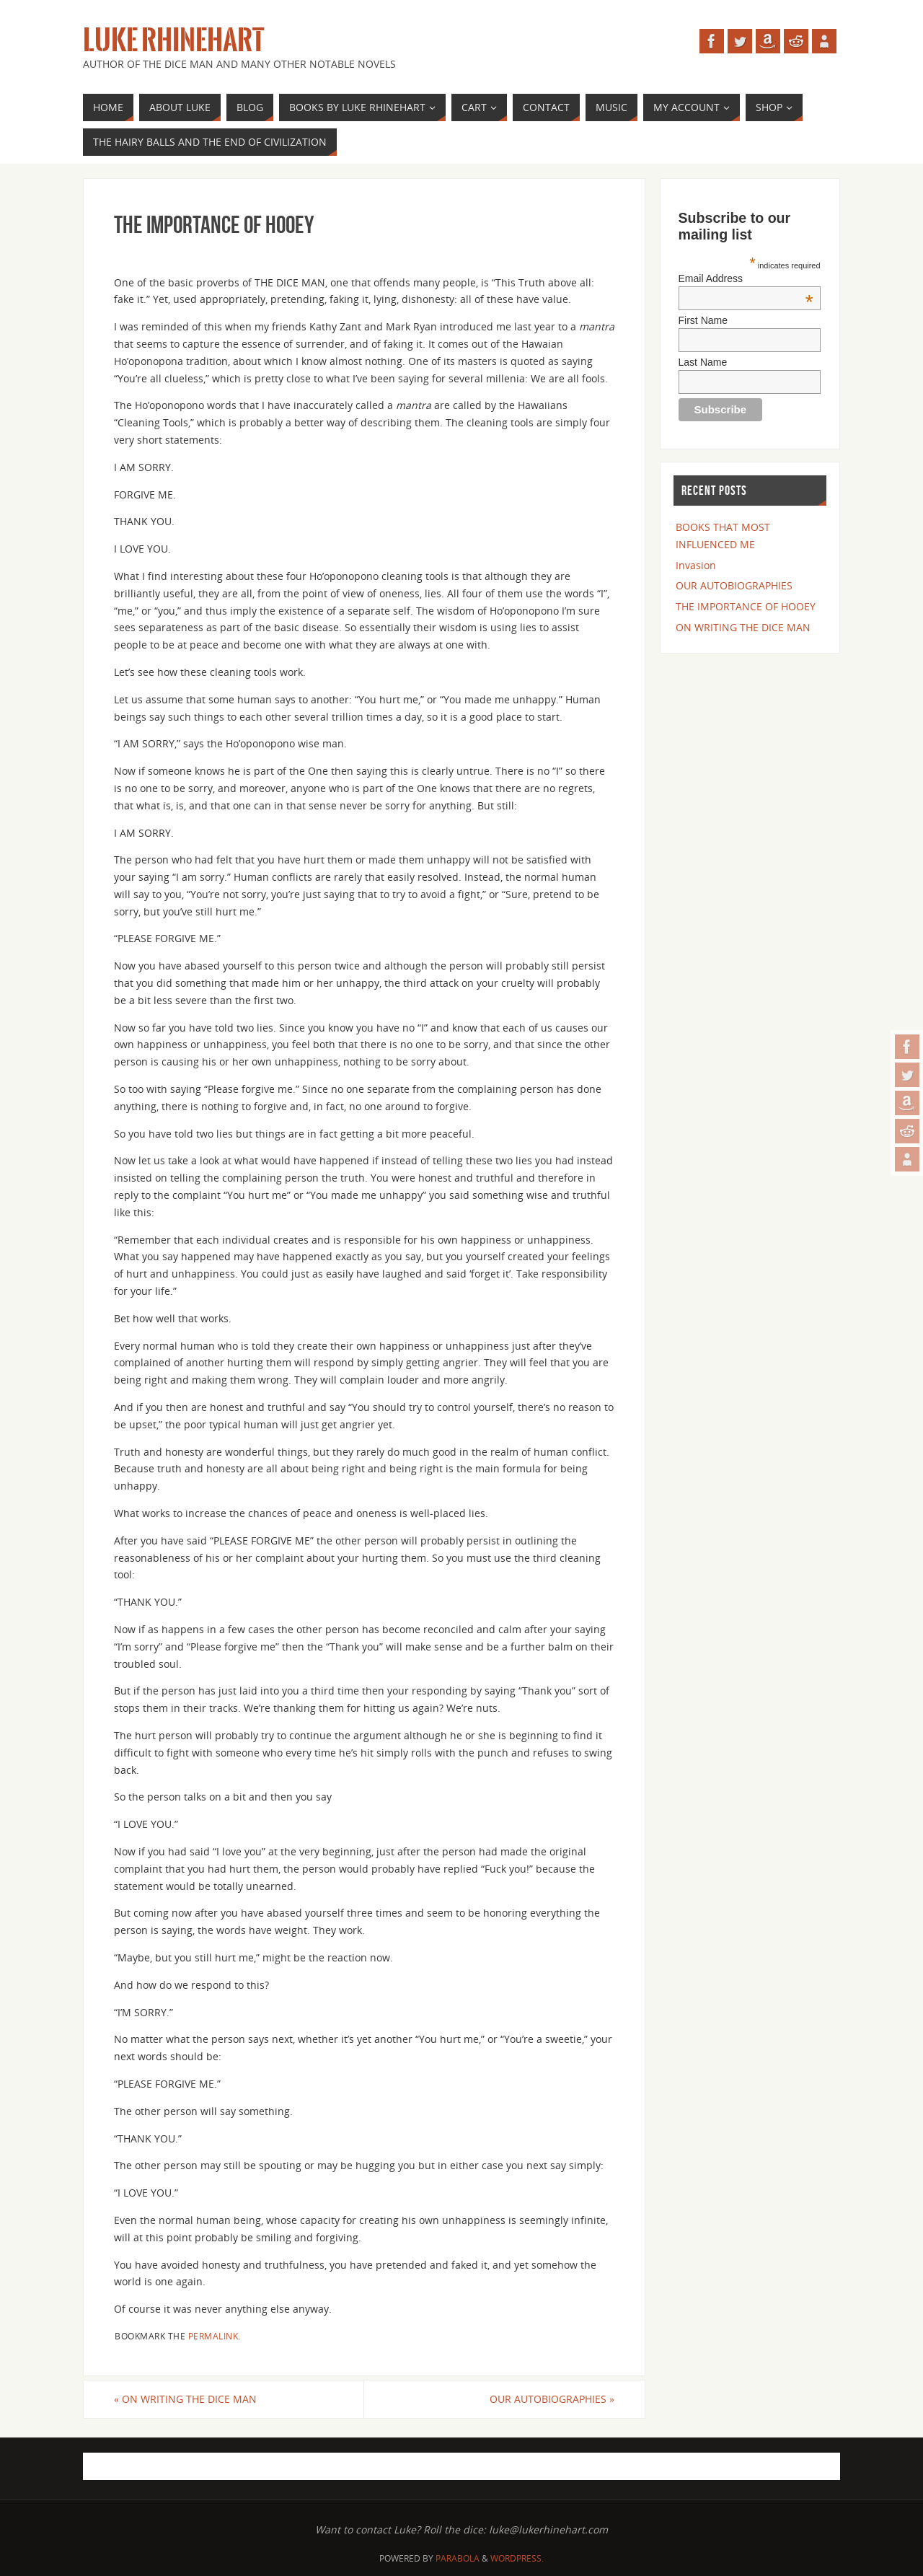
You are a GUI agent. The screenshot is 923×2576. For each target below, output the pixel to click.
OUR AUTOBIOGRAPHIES (552, 2399)
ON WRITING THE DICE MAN (185, 2399)
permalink (213, 2336)
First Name (703, 320)
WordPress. (517, 2558)
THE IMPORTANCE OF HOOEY (746, 606)
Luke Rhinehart (173, 40)
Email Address (746, 278)
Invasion (696, 565)
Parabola (458, 2558)
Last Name (703, 362)
